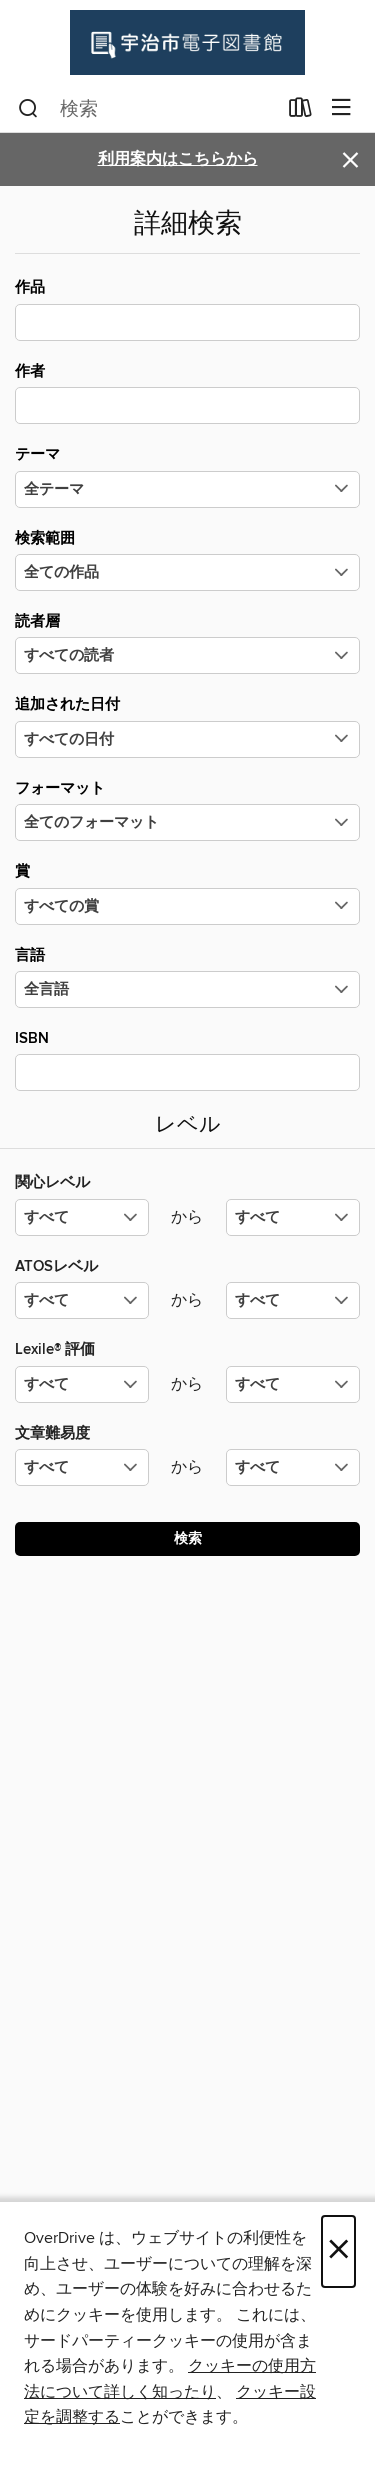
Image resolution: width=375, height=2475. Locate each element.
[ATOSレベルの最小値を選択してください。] (82, 1300)
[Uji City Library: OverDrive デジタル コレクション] (187, 42)
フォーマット (187, 810)
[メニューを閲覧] (341, 108)
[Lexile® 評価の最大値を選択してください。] (293, 1384)
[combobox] (147, 109)
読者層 (187, 643)
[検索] (28, 109)
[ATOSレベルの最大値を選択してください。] (293, 1300)
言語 (187, 977)
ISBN (187, 1060)
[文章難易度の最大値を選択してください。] (293, 1467)
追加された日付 (187, 726)
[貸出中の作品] (300, 112)
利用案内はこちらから (178, 159)
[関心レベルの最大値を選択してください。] (293, 1217)
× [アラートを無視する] (350, 160)
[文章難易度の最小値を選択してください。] (82, 1467)
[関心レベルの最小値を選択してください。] (82, 1217)
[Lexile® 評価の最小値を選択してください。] (82, 1384)
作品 (187, 309)
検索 (188, 1539)
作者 (187, 393)
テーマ (187, 476)
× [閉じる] (338, 2251)
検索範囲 (187, 560)
